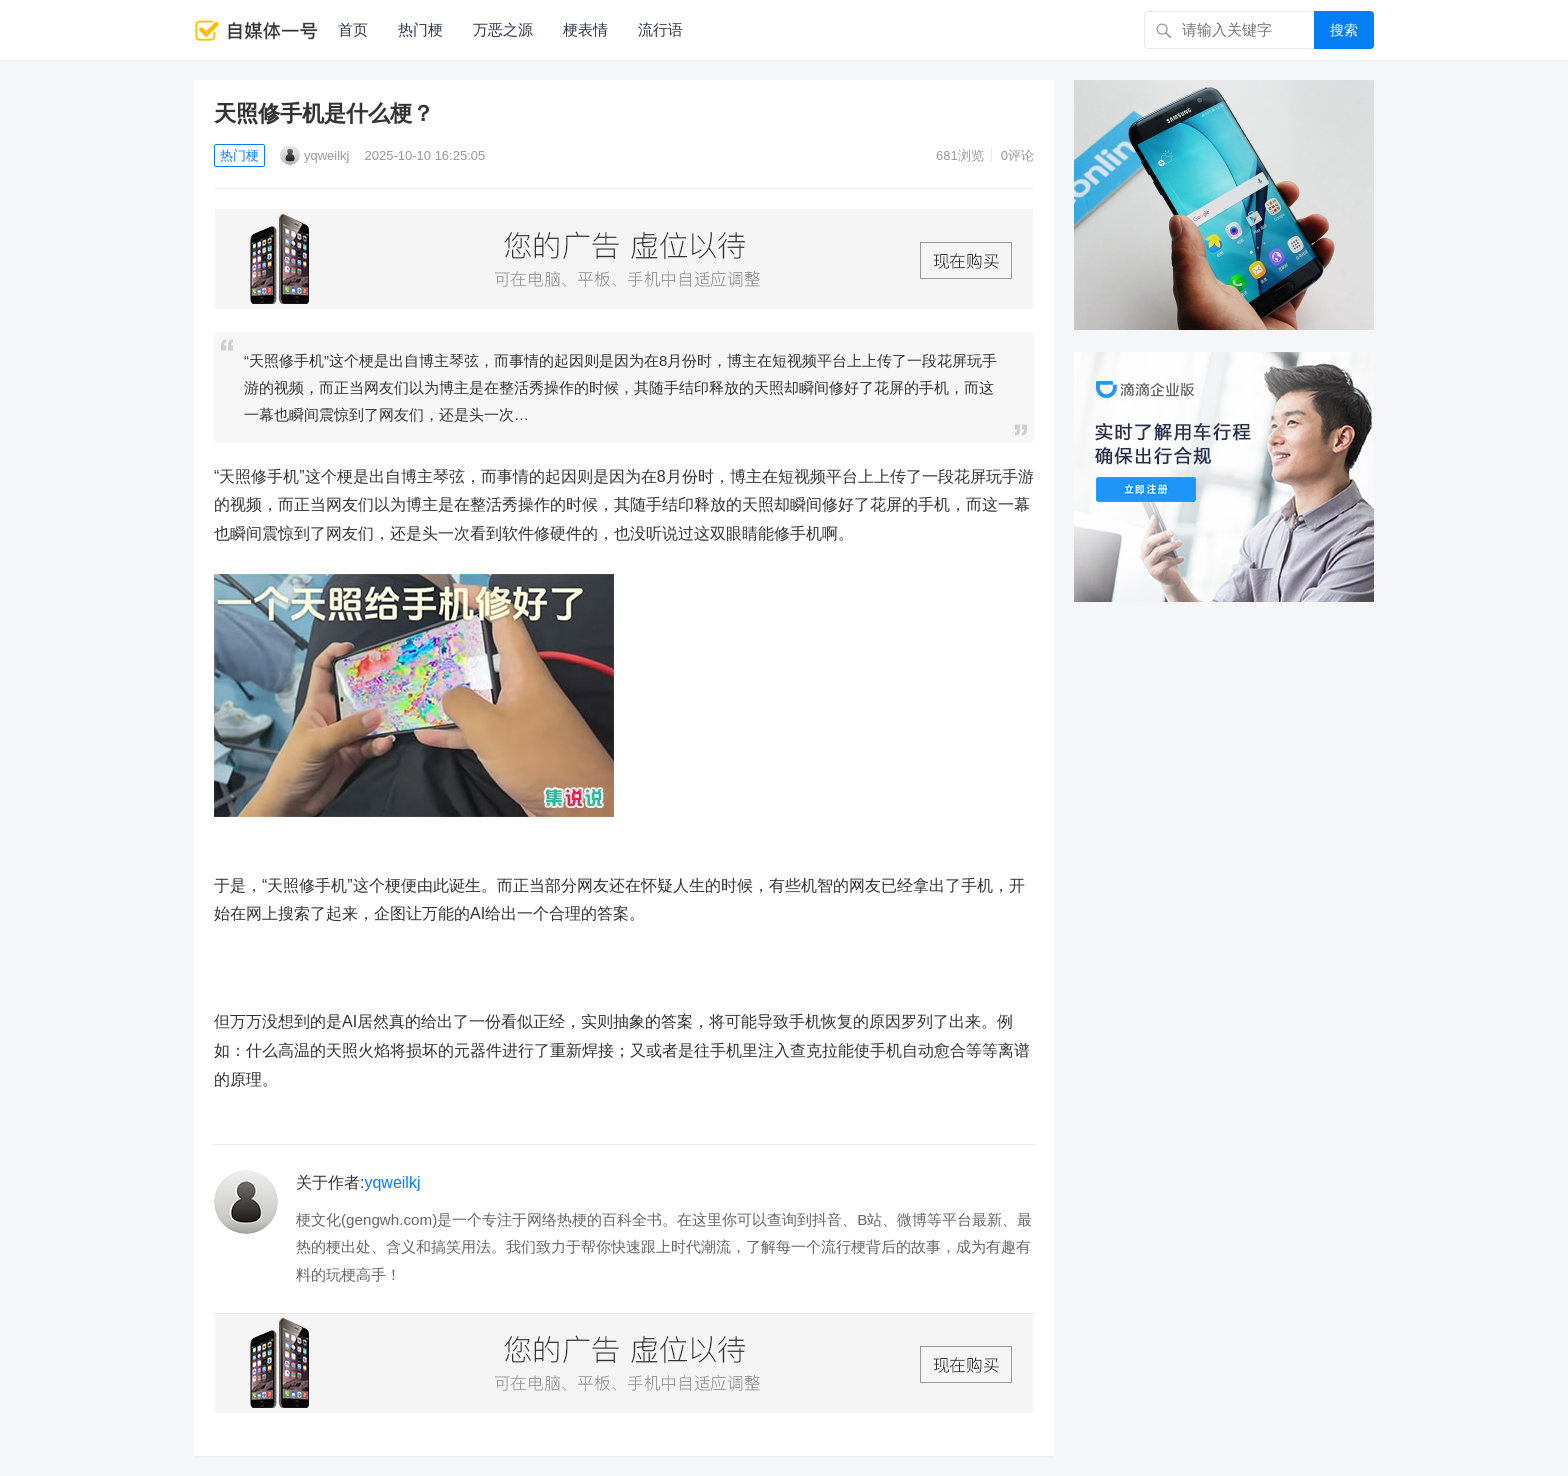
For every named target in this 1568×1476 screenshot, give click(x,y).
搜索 (1344, 30)
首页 (353, 29)
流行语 (660, 29)
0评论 (1017, 155)
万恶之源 (503, 29)
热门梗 (420, 29)
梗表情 (585, 29)
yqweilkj (315, 155)
